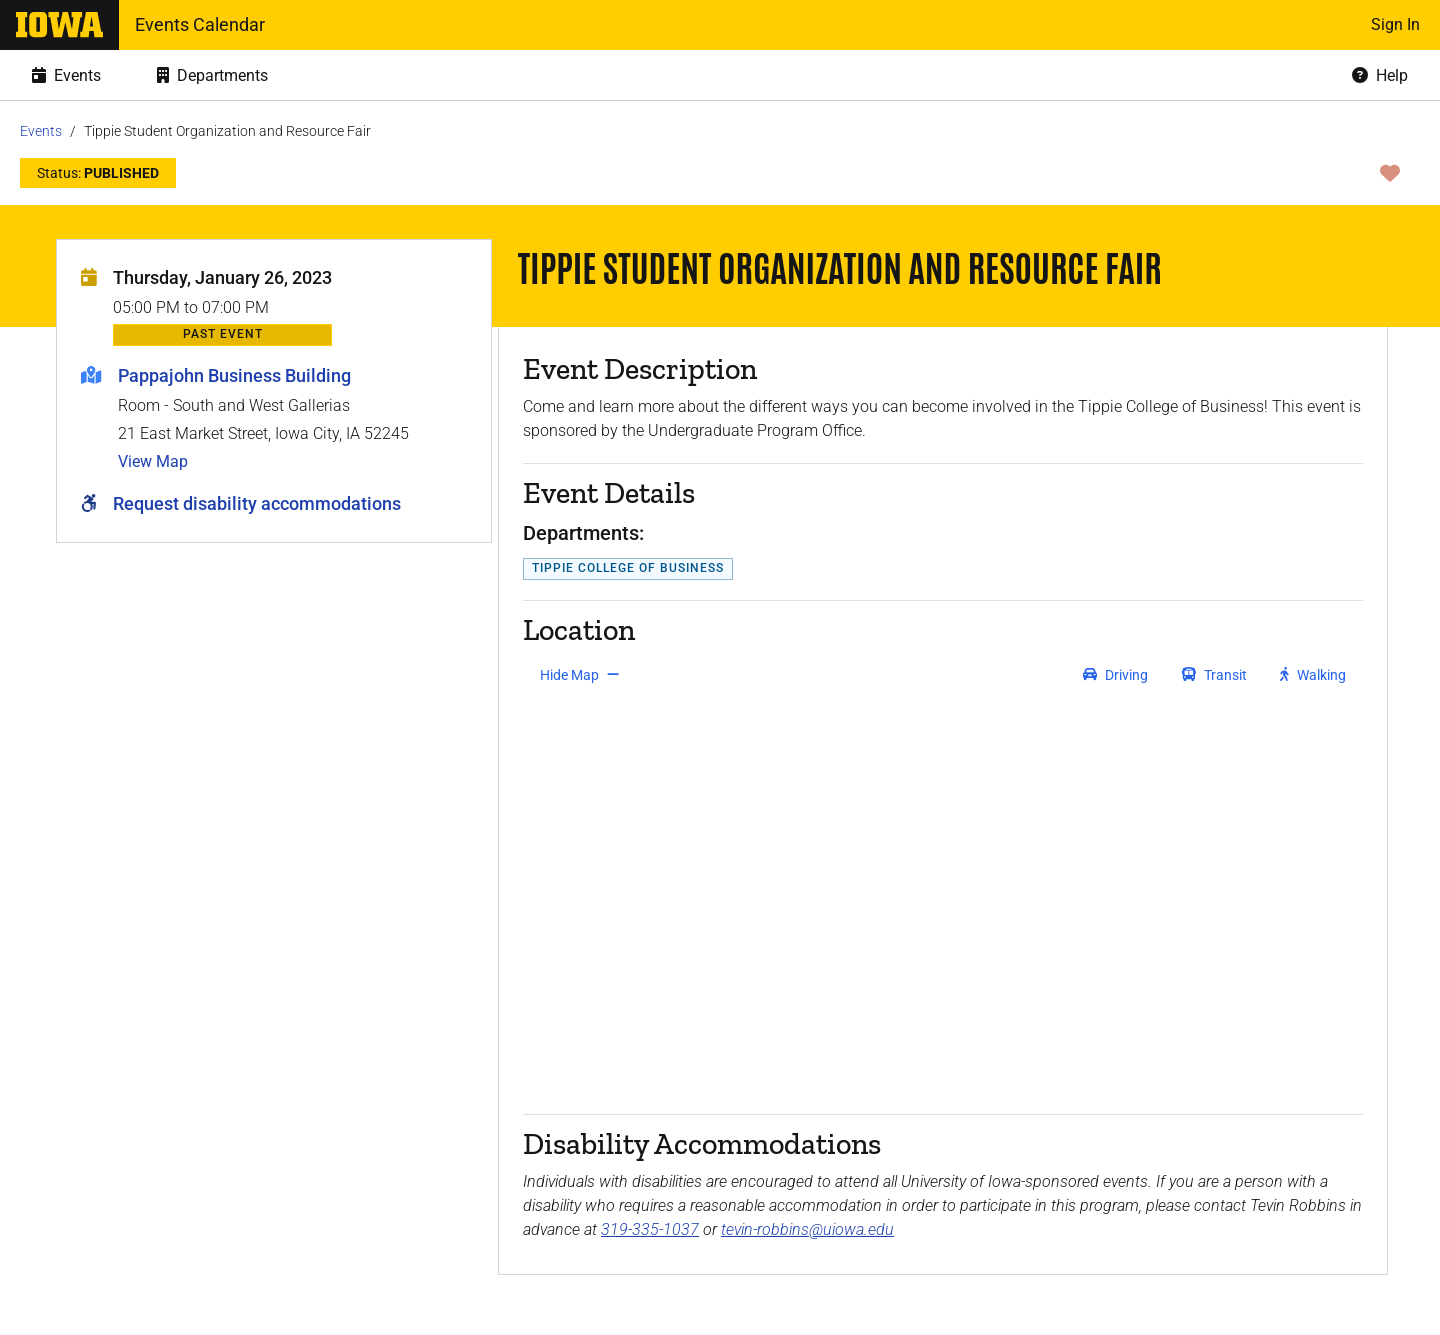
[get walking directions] (1313, 675)
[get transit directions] (1215, 675)
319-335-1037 (650, 1229)
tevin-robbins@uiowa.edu (807, 1229)
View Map (153, 461)
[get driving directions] (1115, 675)
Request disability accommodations (257, 503)
